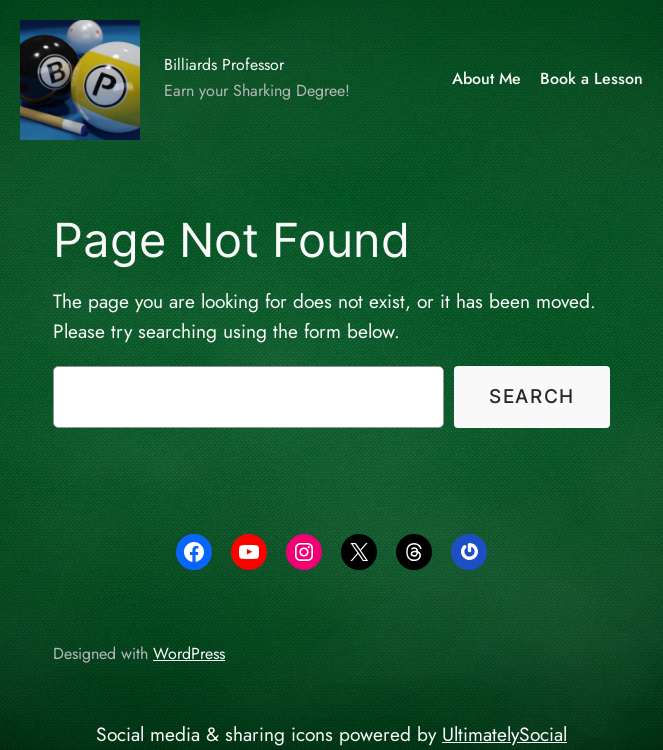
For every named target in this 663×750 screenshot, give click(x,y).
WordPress (189, 653)
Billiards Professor (224, 64)
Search (532, 396)
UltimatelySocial (504, 734)
